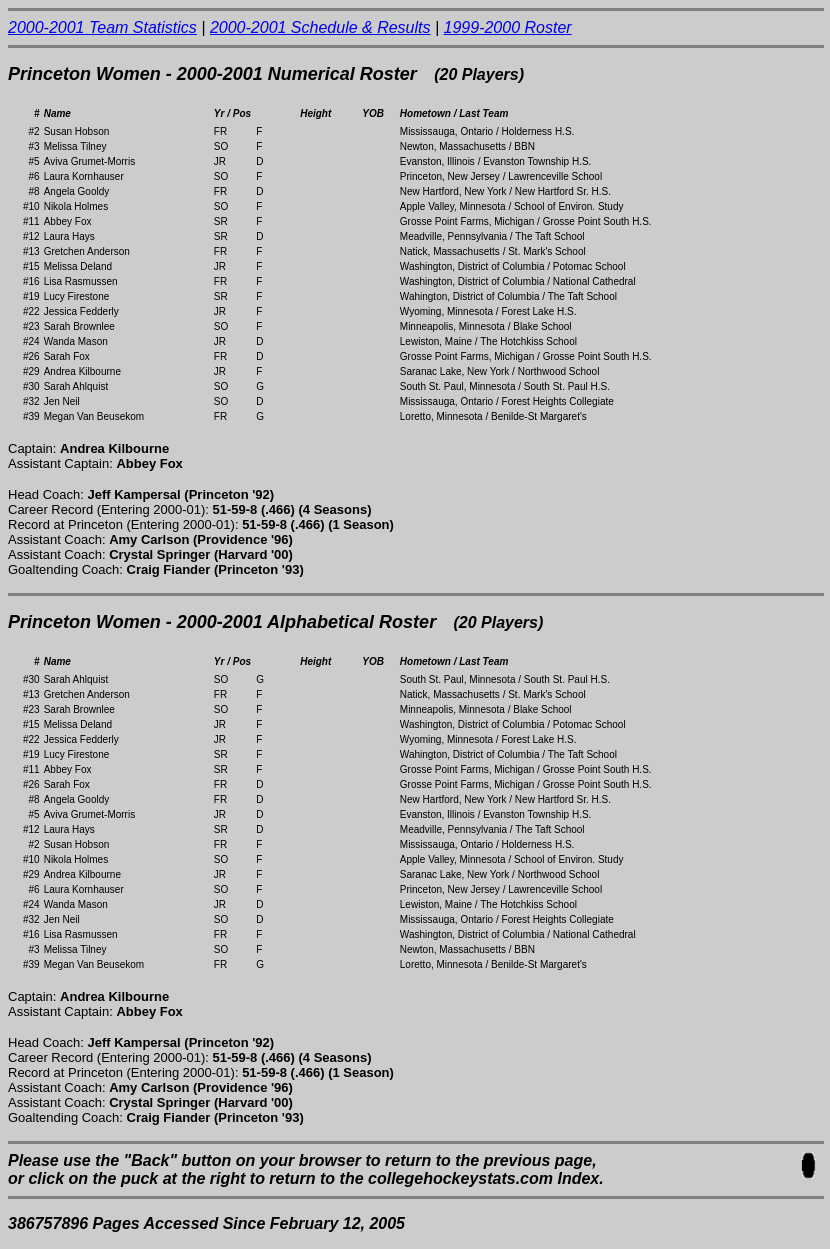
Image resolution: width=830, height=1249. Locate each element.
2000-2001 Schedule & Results (320, 27)
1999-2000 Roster (508, 27)
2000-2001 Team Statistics (102, 27)
